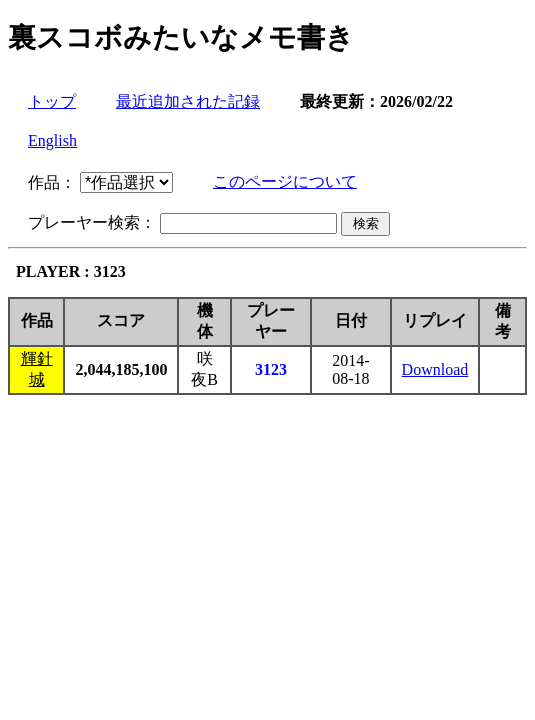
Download (435, 369)
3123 (271, 369)
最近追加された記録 (188, 101)
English (52, 140)
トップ (52, 101)
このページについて (285, 181)
